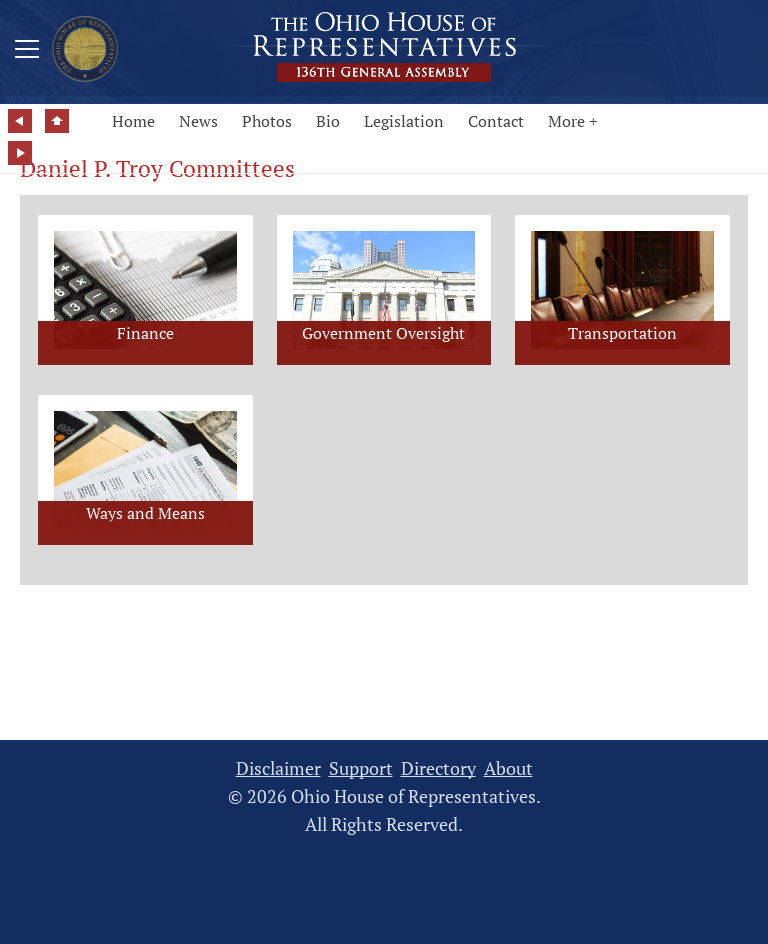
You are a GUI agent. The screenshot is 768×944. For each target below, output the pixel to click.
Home (133, 121)
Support (361, 768)
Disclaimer (278, 768)
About (508, 768)
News (198, 121)
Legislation (404, 121)
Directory (438, 768)
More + (573, 121)
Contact (496, 121)
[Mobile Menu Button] (27, 52)
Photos (267, 121)
